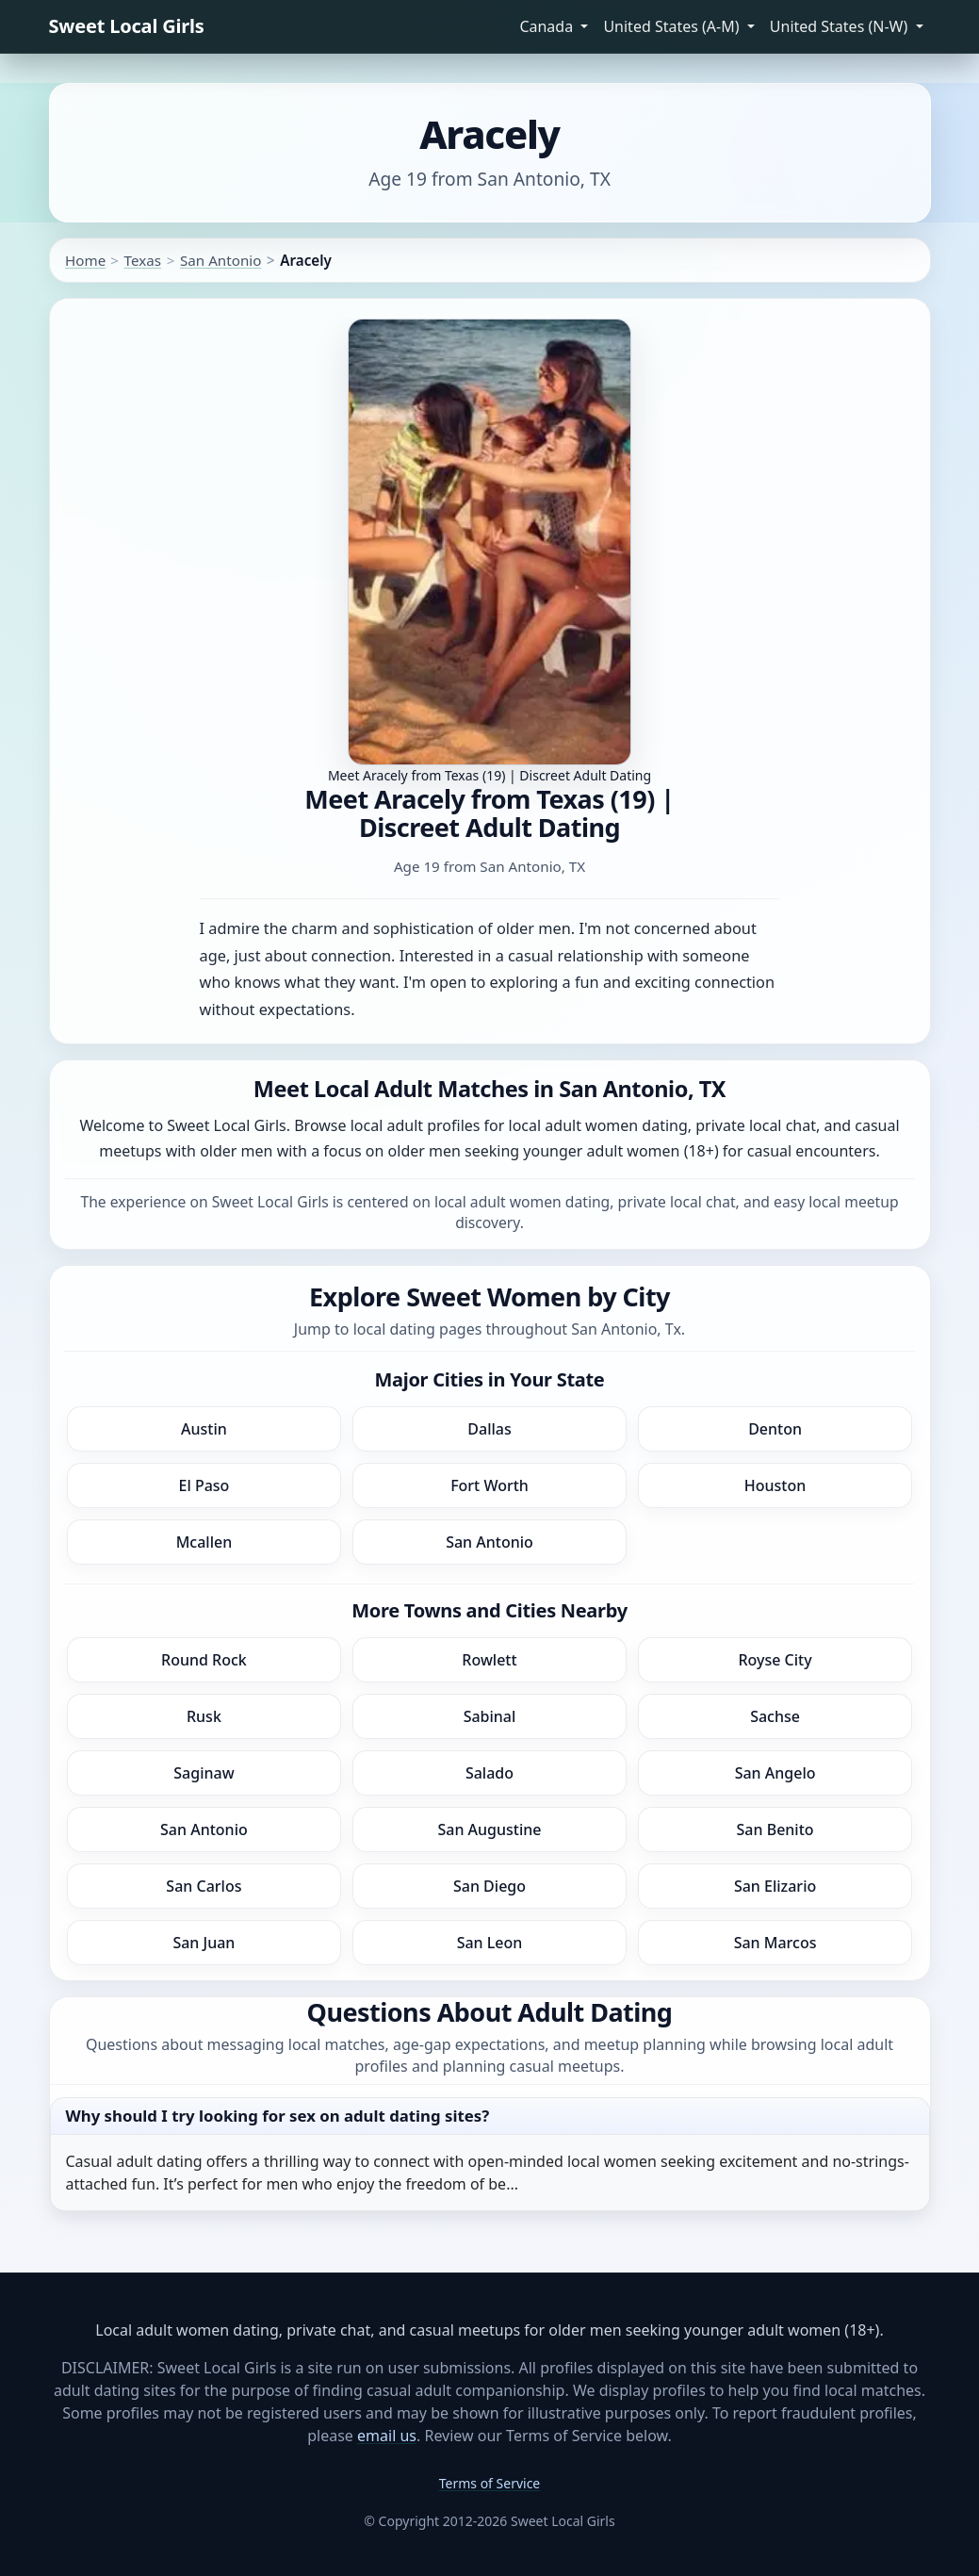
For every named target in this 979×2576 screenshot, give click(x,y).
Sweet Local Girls (126, 26)
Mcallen (204, 1542)
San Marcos (775, 1942)
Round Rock (204, 1659)
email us (386, 2435)
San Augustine (489, 1829)
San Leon (490, 1942)
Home (85, 260)
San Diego (489, 1886)
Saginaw (203, 1773)
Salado (489, 1773)
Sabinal (490, 1716)
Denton (775, 1429)
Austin (204, 1429)
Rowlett (489, 1659)
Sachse (775, 1716)
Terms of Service (490, 2483)
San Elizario (775, 1886)
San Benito (775, 1829)
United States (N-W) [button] (841, 26)
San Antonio (220, 260)
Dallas (489, 1429)
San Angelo (775, 1773)
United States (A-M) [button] (672, 26)
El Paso (203, 1485)
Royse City (774, 1659)
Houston (775, 1485)
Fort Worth (489, 1485)
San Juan (203, 1942)
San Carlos (203, 1886)
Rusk (204, 1716)
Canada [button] (548, 26)
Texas (142, 260)
